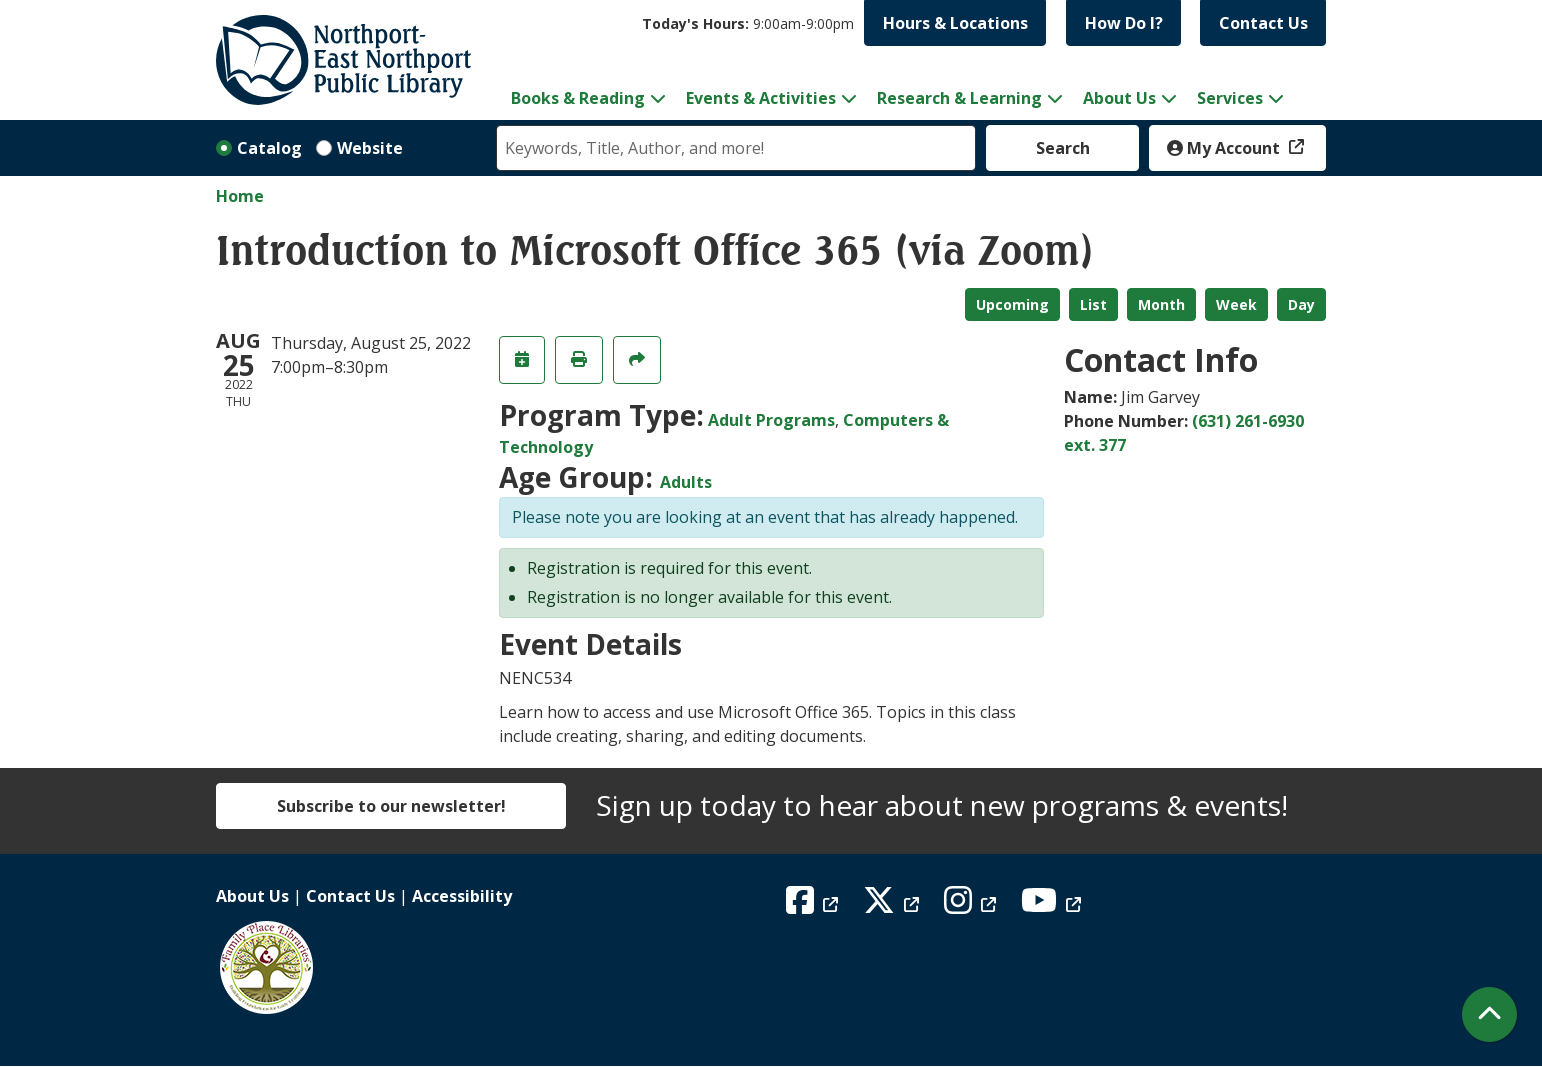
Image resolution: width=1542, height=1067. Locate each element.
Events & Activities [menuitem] (761, 98)
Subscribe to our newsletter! (391, 806)
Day (1301, 304)
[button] (748, 23)
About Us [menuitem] (1119, 98)
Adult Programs (771, 420)
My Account (1225, 148)
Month (1161, 304)
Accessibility (462, 896)
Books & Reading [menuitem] (578, 98)
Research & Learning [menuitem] (959, 98)
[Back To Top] (1489, 1014)
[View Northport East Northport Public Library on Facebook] (814, 906)
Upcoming (1012, 304)
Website (370, 148)
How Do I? (1124, 23)
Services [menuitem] (1230, 98)
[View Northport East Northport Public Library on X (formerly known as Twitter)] (893, 906)
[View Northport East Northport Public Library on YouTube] (1053, 906)
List (1093, 304)
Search (1063, 148)
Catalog (269, 148)
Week (1236, 304)
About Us (252, 896)
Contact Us (1263, 23)
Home (240, 196)
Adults (686, 482)
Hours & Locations (955, 23)
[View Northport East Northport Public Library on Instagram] (972, 906)
